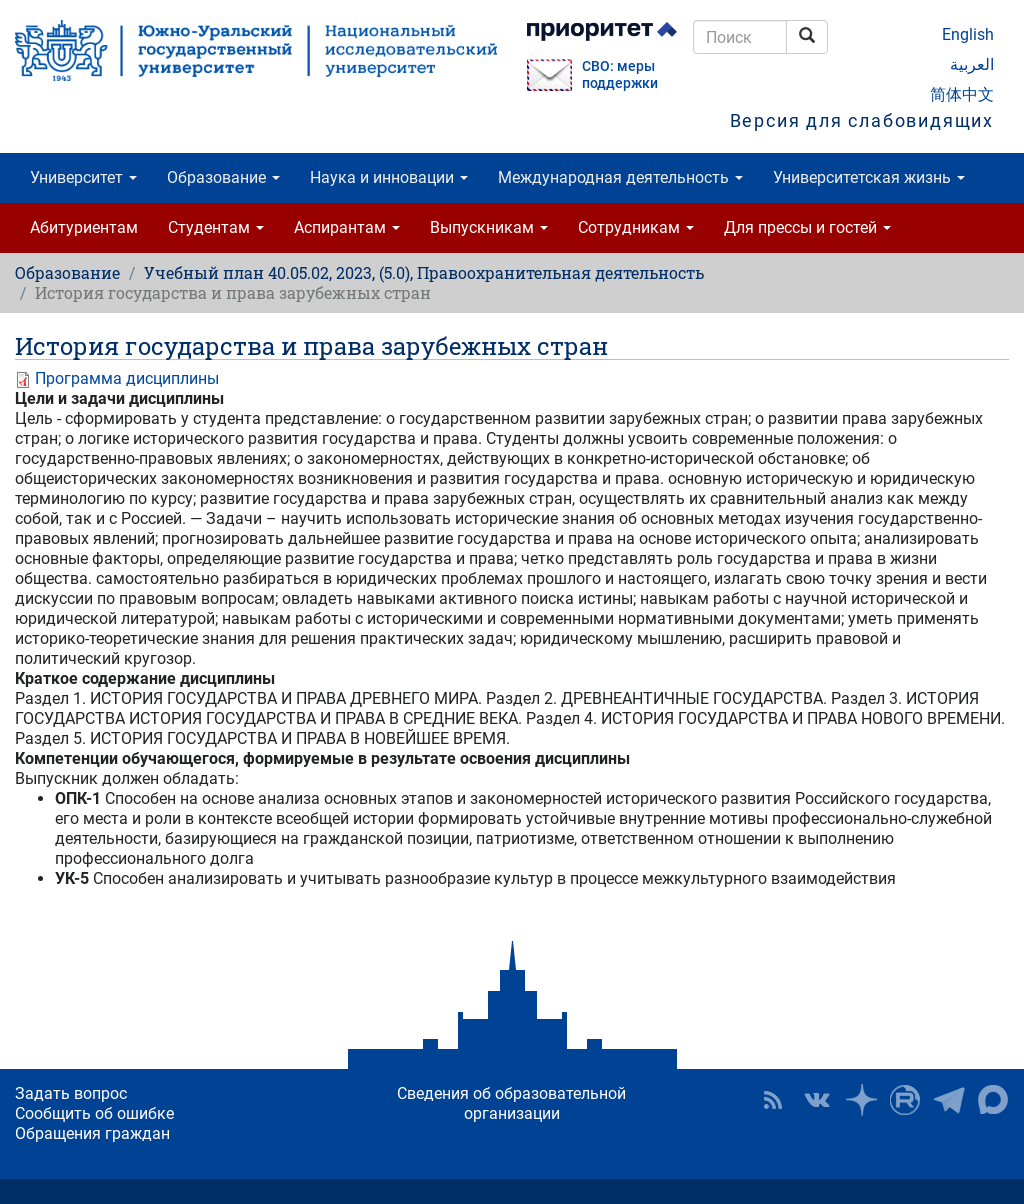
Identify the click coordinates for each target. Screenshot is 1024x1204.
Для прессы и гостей (807, 227)
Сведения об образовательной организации (511, 1103)
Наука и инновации (389, 177)
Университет (83, 177)
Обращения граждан (92, 1133)
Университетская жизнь (869, 177)
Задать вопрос (71, 1093)
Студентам (216, 227)
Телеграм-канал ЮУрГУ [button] (949, 1100)
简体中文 (962, 94)
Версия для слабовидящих (862, 120)
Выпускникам (489, 227)
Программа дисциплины (127, 378)
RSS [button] (773, 1100)
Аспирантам (347, 227)
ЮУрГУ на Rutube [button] (905, 1100)
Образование (223, 177)
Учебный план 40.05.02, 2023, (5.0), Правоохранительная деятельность (424, 272)
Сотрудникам (636, 227)
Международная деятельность (620, 177)
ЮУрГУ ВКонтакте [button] (817, 1100)
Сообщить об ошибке (94, 1113)
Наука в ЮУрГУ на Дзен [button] (861, 1100)
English (968, 34)
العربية (972, 64)
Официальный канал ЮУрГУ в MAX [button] (993, 1100)
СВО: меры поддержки (620, 75)
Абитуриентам (84, 227)
